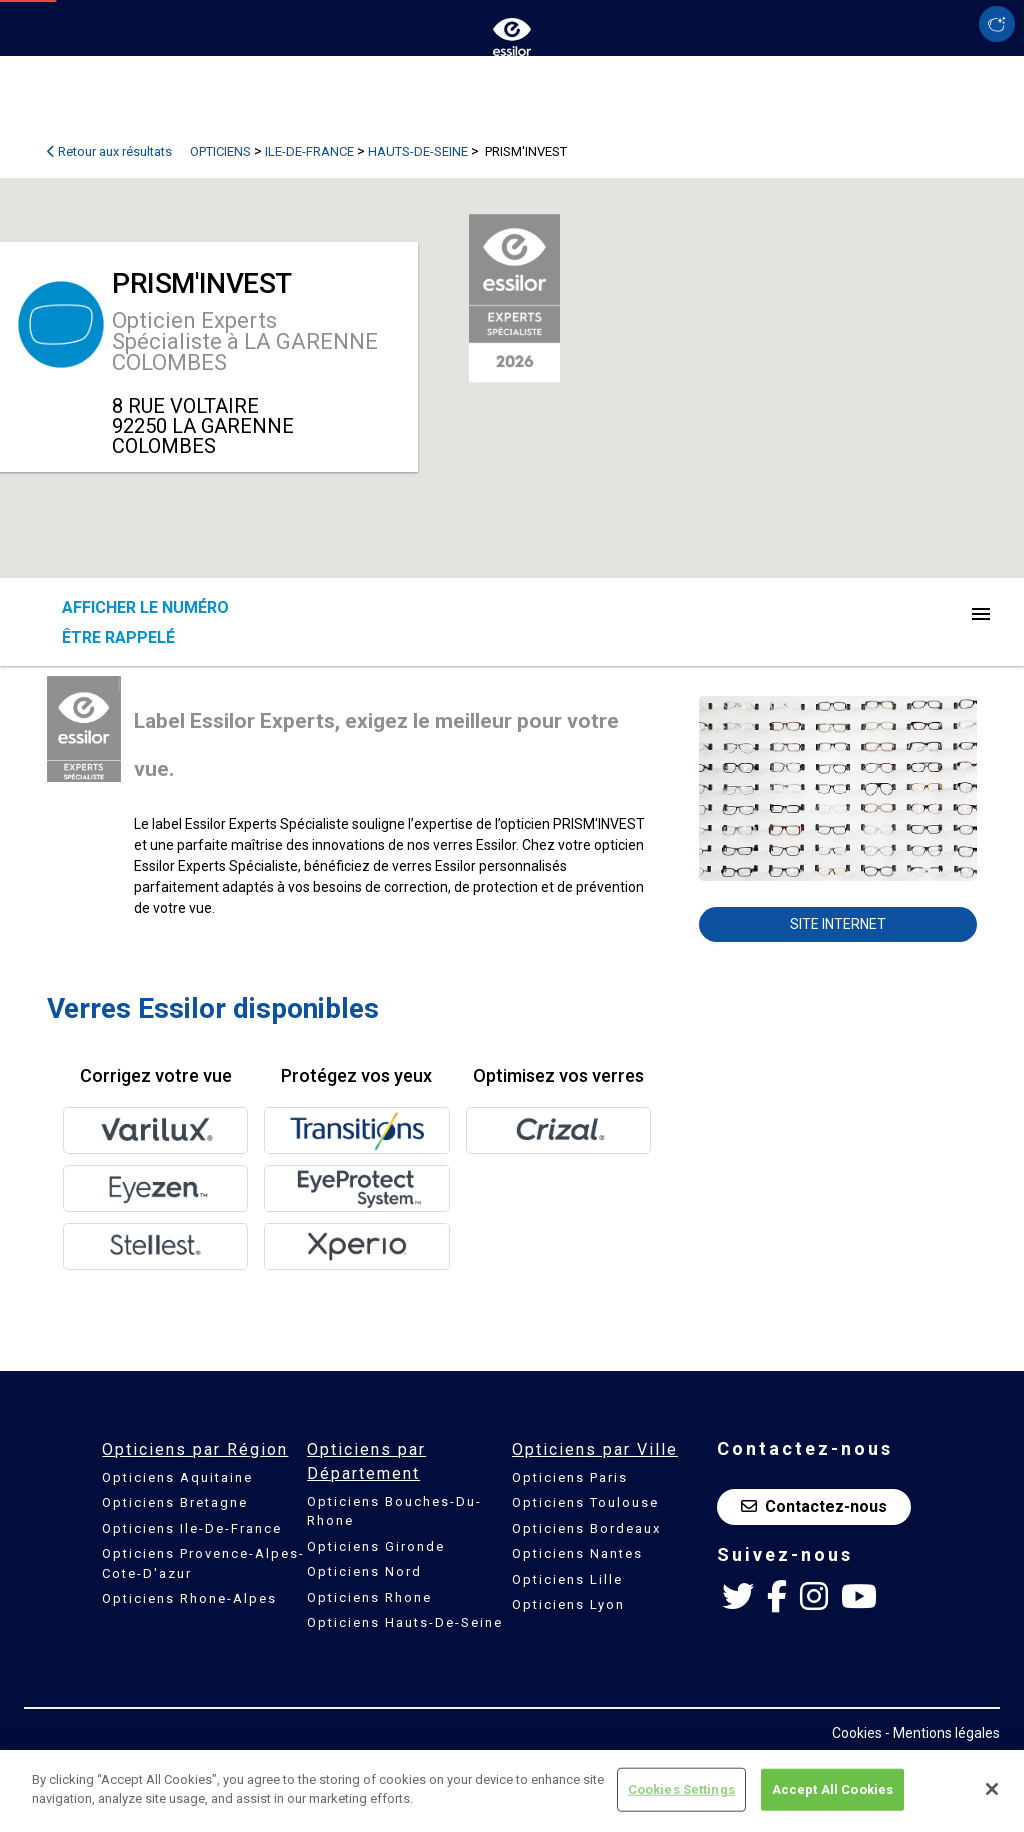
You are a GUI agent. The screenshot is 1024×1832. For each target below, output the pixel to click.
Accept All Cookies (832, 1789)
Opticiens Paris (570, 1477)
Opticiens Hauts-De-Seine (405, 1622)
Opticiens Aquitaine (177, 1477)
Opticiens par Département (366, 1461)
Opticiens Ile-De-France (192, 1528)
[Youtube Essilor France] (859, 1597)
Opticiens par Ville (595, 1449)
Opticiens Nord (364, 1571)
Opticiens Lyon (568, 1604)
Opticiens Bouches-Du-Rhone (394, 1511)
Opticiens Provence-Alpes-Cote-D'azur (203, 1563)
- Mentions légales (942, 1733)
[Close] (992, 1789)
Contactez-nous (814, 1506)
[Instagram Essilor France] (814, 1597)
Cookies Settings (681, 1789)
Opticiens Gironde (376, 1546)
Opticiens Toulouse (585, 1502)
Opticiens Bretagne (175, 1502)
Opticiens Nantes (577, 1553)
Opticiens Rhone (369, 1597)
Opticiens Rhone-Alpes (189, 1598)
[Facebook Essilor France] (777, 1597)
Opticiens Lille (567, 1579)
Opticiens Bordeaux (586, 1528)
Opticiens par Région (195, 1449)
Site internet (838, 924)
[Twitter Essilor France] (738, 1597)
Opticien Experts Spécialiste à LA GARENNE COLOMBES (245, 341)
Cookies (857, 1733)
